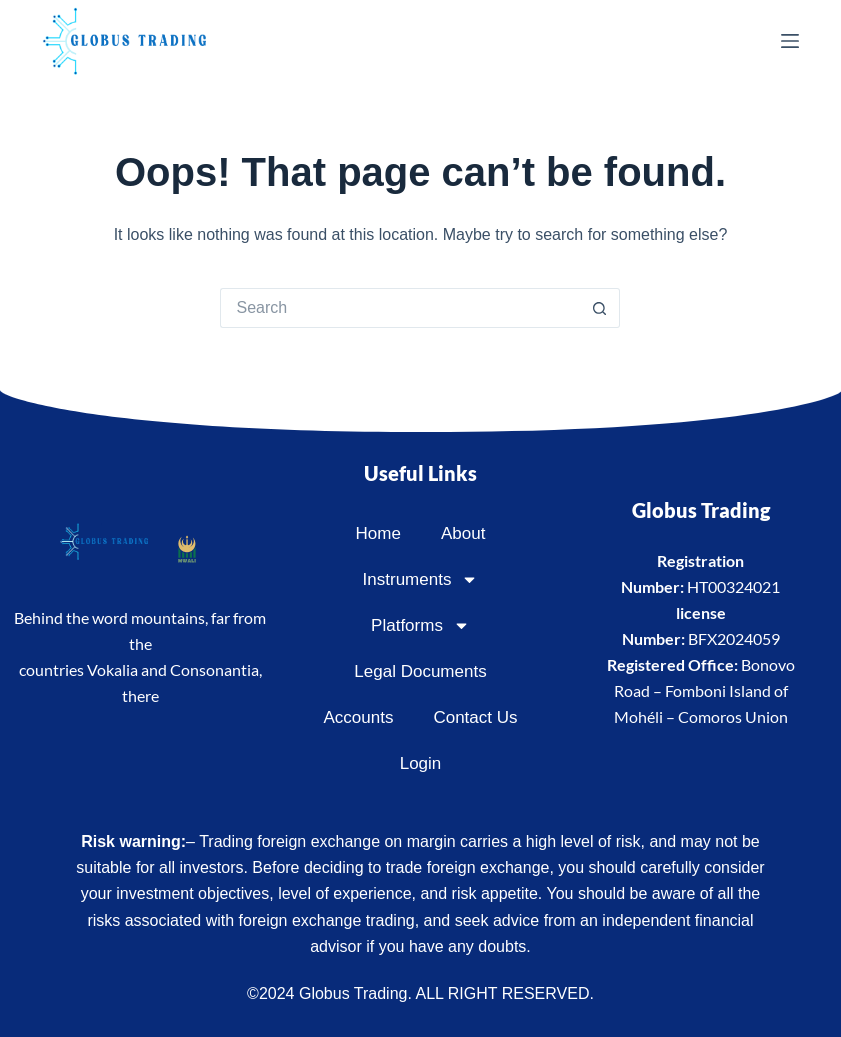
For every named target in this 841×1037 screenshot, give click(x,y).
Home (378, 533)
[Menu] (790, 41)
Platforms (420, 625)
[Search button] (600, 308)
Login (421, 763)
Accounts (358, 717)
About (463, 533)
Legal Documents (420, 671)
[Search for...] (400, 308)
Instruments (421, 579)
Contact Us (475, 717)
